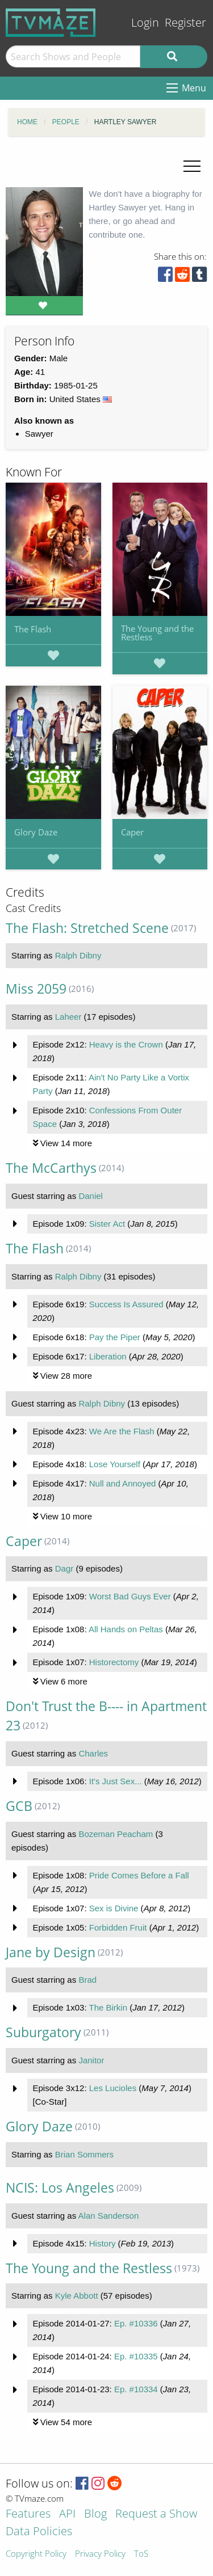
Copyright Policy (36, 2554)
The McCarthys (51, 1168)
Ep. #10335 (136, 2356)
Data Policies (39, 2532)
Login (145, 22)
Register (185, 22)
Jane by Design (50, 1952)
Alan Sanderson (108, 2215)
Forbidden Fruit (118, 1927)
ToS (141, 2554)
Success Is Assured (126, 1304)
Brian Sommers (84, 2154)
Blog (95, 2514)
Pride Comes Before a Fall (139, 1875)
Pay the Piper (114, 1337)
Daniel (90, 1196)
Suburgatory (43, 2032)
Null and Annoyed (122, 1483)
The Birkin (108, 2007)
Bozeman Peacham (115, 1834)
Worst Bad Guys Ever (130, 1596)
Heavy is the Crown (126, 1044)
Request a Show (156, 2514)
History (102, 2243)
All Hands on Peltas (126, 1629)
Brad (87, 1979)
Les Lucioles (112, 2088)
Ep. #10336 (136, 2323)
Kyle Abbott (76, 2295)
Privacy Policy (100, 2554)
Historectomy (114, 1662)
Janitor (91, 2060)
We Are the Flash (121, 1431)
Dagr (64, 1568)
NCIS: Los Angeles (60, 2188)
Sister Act (107, 1223)
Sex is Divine (114, 1908)
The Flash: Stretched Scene (87, 928)
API (67, 2514)
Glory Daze (35, 832)
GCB (19, 1806)
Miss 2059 (36, 989)
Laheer (68, 1016)
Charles (93, 1753)
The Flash (32, 629)
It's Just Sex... (115, 1781)
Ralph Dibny (78, 955)
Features (28, 2514)
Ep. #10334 (136, 2389)
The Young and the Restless (157, 633)
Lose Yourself (114, 1464)
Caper (132, 832)
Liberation (108, 1356)
